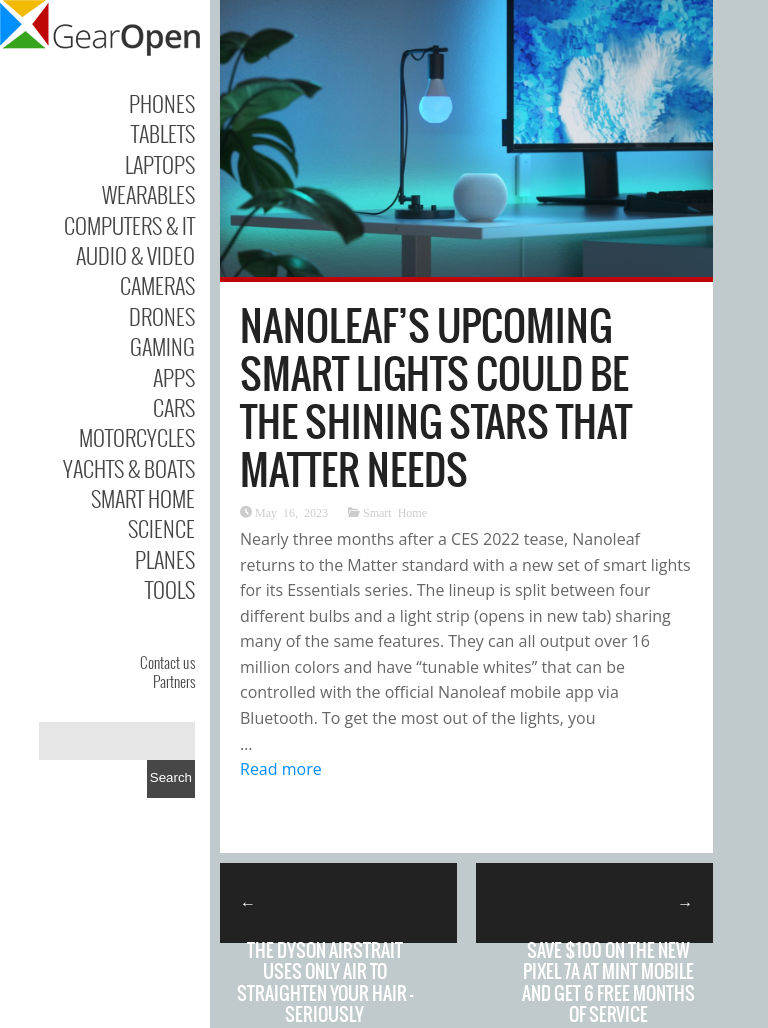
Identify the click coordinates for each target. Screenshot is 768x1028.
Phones (162, 103)
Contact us (167, 662)
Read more (281, 769)
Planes (165, 559)
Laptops (160, 164)
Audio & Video (135, 255)
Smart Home (143, 498)
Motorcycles (137, 437)
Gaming (162, 346)
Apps (174, 377)
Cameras (157, 285)
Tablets (163, 133)
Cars (174, 407)
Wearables (148, 194)
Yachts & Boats (129, 468)
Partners (174, 681)
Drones (162, 316)
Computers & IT (129, 225)
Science (161, 528)
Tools (170, 589)
